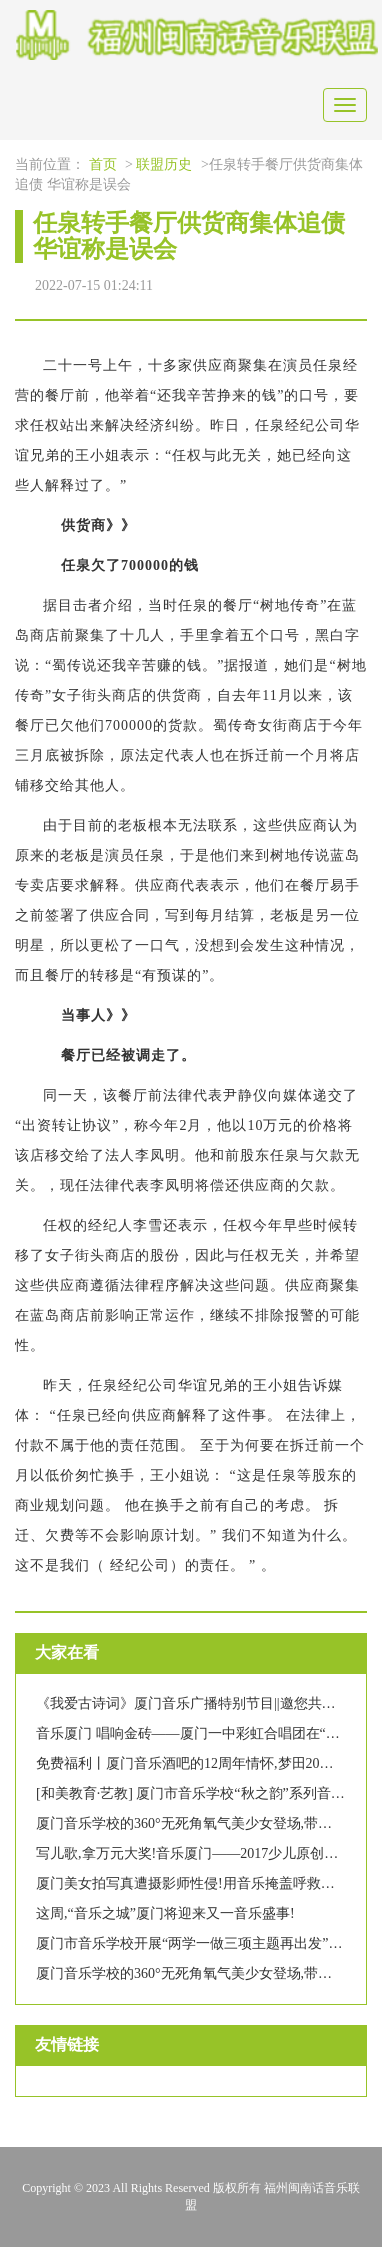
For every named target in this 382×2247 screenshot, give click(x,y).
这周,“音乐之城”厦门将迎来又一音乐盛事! (165, 1913)
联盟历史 (164, 164)
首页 (103, 164)
